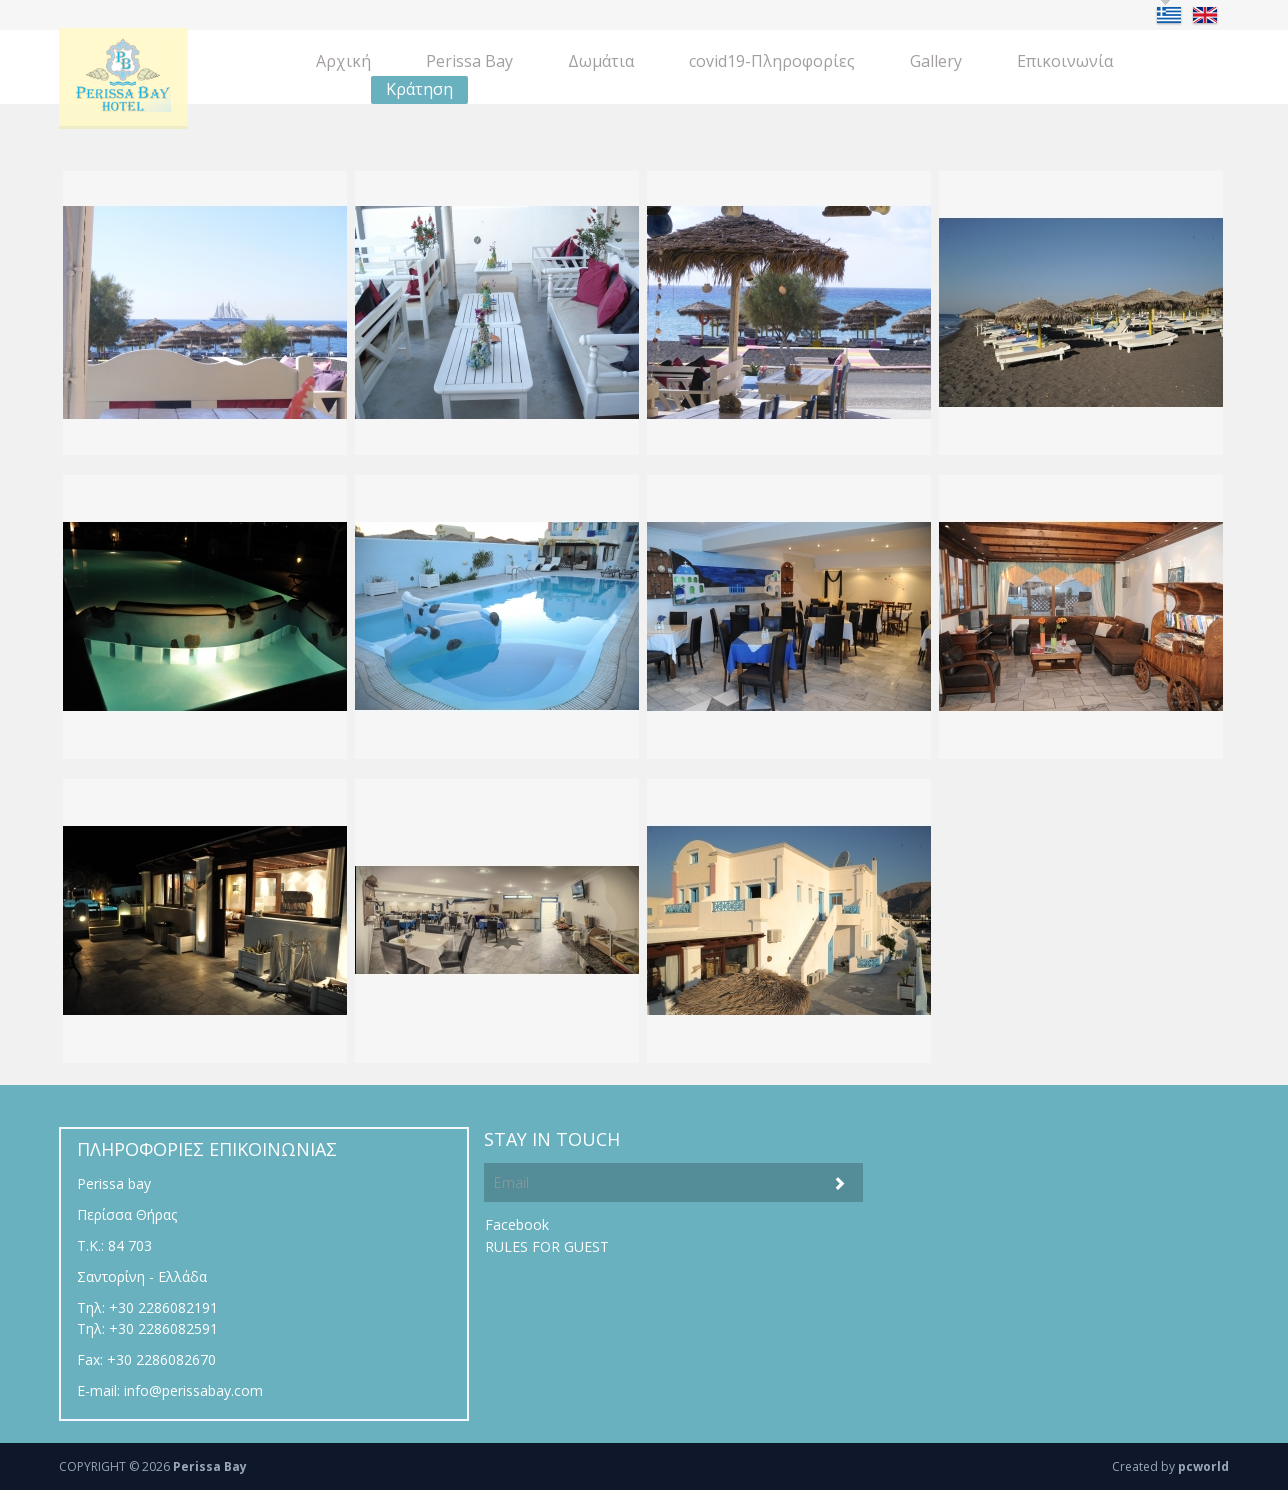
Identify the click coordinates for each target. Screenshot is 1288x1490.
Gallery (936, 61)
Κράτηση (419, 89)
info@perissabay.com (193, 1390)
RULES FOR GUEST (547, 1246)
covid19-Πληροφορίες (772, 61)
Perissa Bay (469, 61)
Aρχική (343, 61)
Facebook (517, 1224)
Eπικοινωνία (1065, 61)
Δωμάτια (601, 61)
